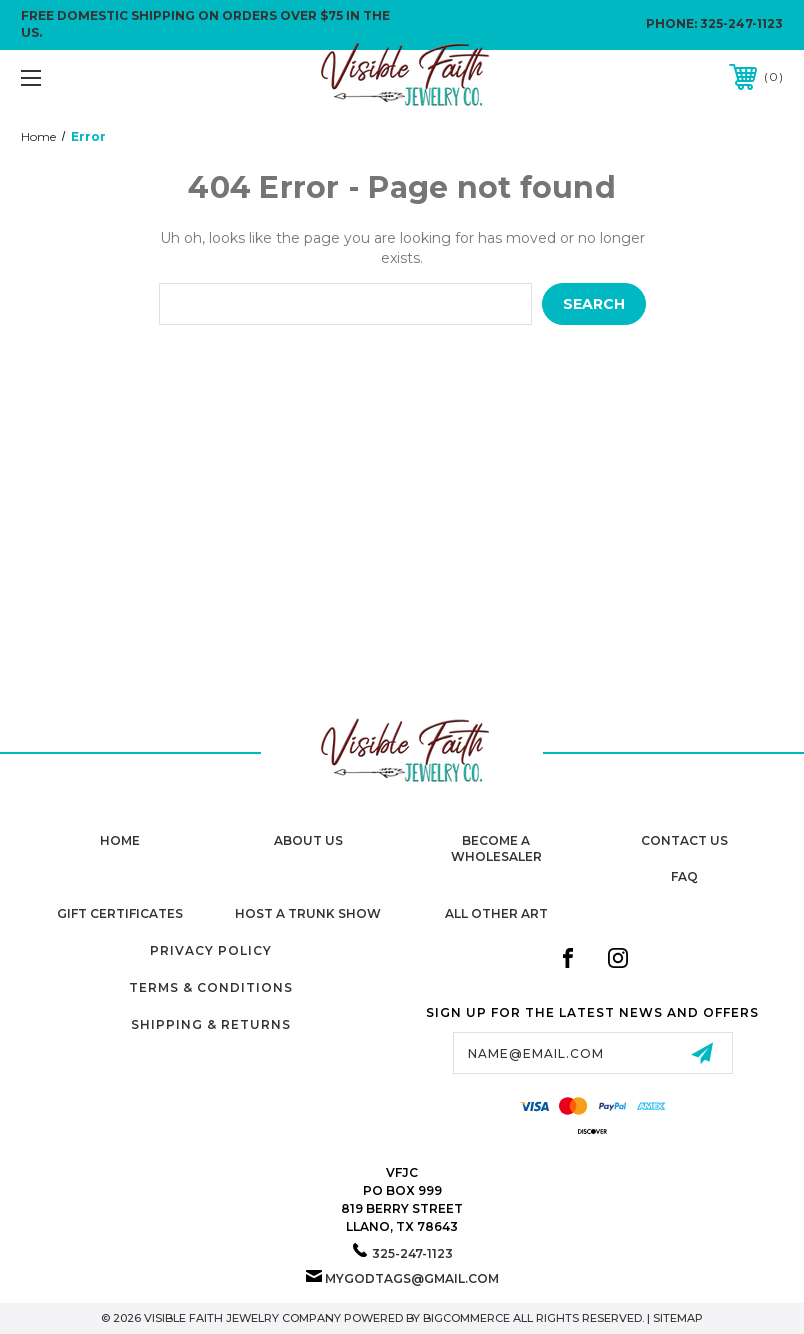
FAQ (684, 876)
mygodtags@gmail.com (412, 1278)
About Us (308, 840)
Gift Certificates (120, 913)
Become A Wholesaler (496, 849)
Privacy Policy (211, 950)
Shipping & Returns (211, 1024)
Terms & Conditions (211, 987)
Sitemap (678, 1318)
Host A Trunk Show (308, 913)
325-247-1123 (741, 23)
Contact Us (684, 840)
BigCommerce (466, 1318)
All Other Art (496, 913)
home (120, 840)
